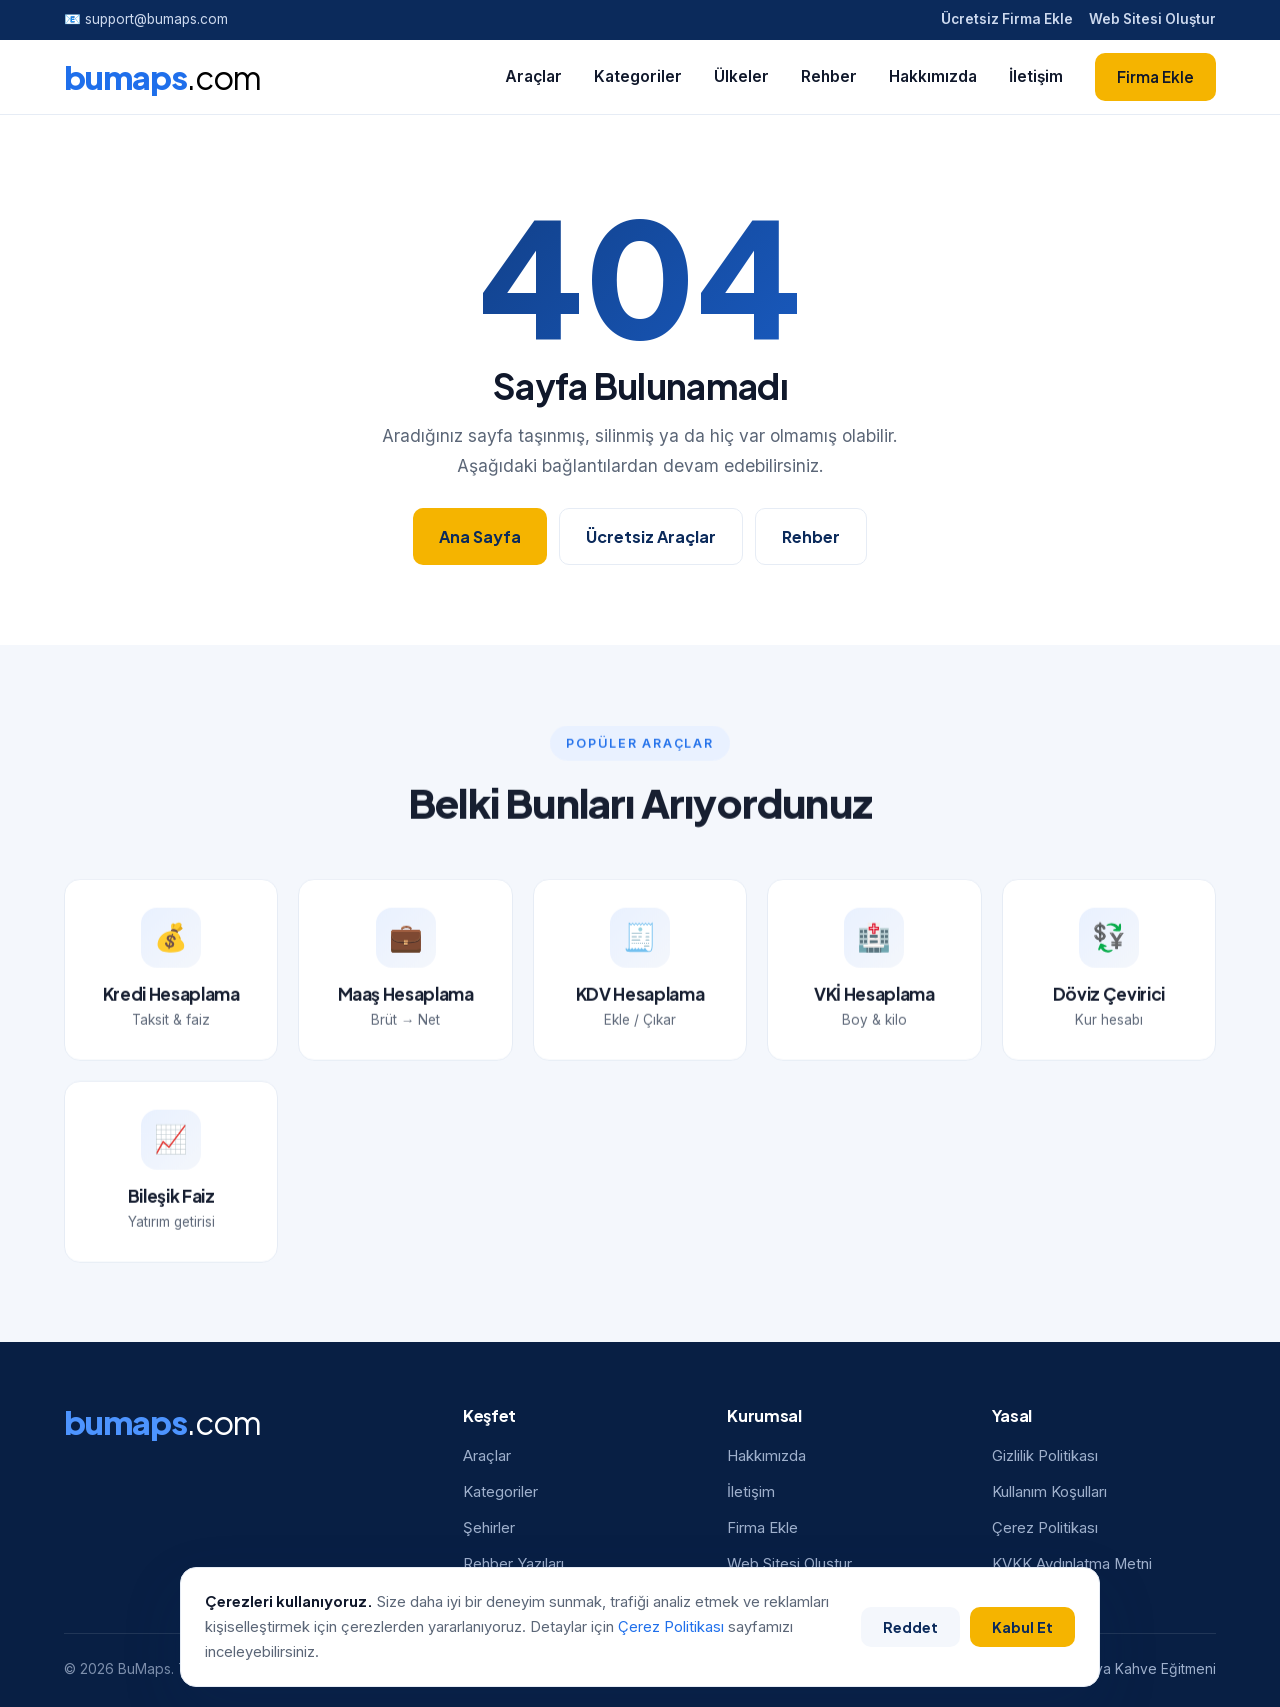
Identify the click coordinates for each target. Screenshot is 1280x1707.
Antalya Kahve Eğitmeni (1139, 1669)
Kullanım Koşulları (1049, 1492)
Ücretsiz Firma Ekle (1007, 19)
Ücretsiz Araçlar (651, 536)
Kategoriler (638, 76)
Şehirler (489, 1528)
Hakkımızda (933, 76)
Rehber (829, 76)
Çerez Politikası (1045, 1528)
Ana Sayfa (480, 536)
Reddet (908, 1626)
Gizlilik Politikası (1045, 1456)
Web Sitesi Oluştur (1152, 19)
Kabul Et (1020, 1626)
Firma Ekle (1155, 76)
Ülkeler (741, 76)
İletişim (1036, 76)
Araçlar (533, 76)
